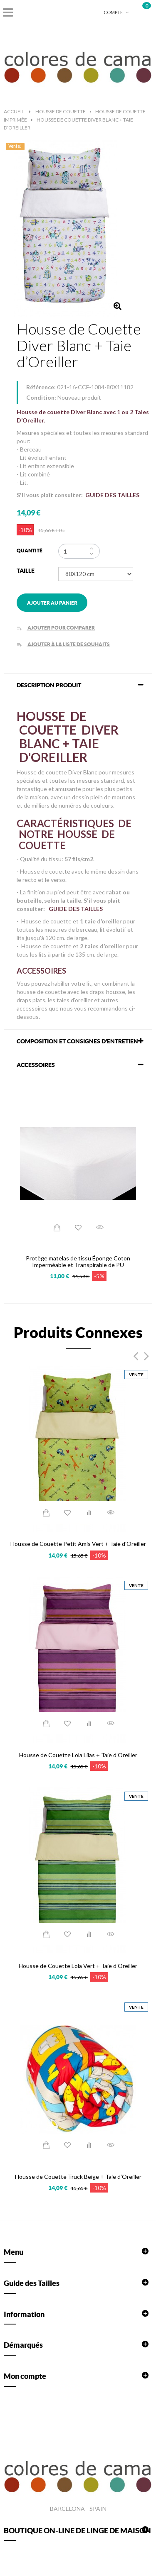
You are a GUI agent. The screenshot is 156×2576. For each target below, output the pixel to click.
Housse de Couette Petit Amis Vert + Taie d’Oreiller (78, 1544)
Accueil (14, 111)
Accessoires (36, 1065)
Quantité (29, 550)
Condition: (41, 397)
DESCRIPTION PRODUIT (49, 685)
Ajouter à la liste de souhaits (63, 644)
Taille (26, 570)
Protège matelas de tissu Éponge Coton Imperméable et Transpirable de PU (78, 1261)
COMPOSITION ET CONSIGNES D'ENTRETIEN (77, 1041)
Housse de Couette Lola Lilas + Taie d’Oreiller (78, 1755)
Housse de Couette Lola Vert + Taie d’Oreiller (78, 1966)
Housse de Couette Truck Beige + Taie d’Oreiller (78, 2176)
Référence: (41, 387)
